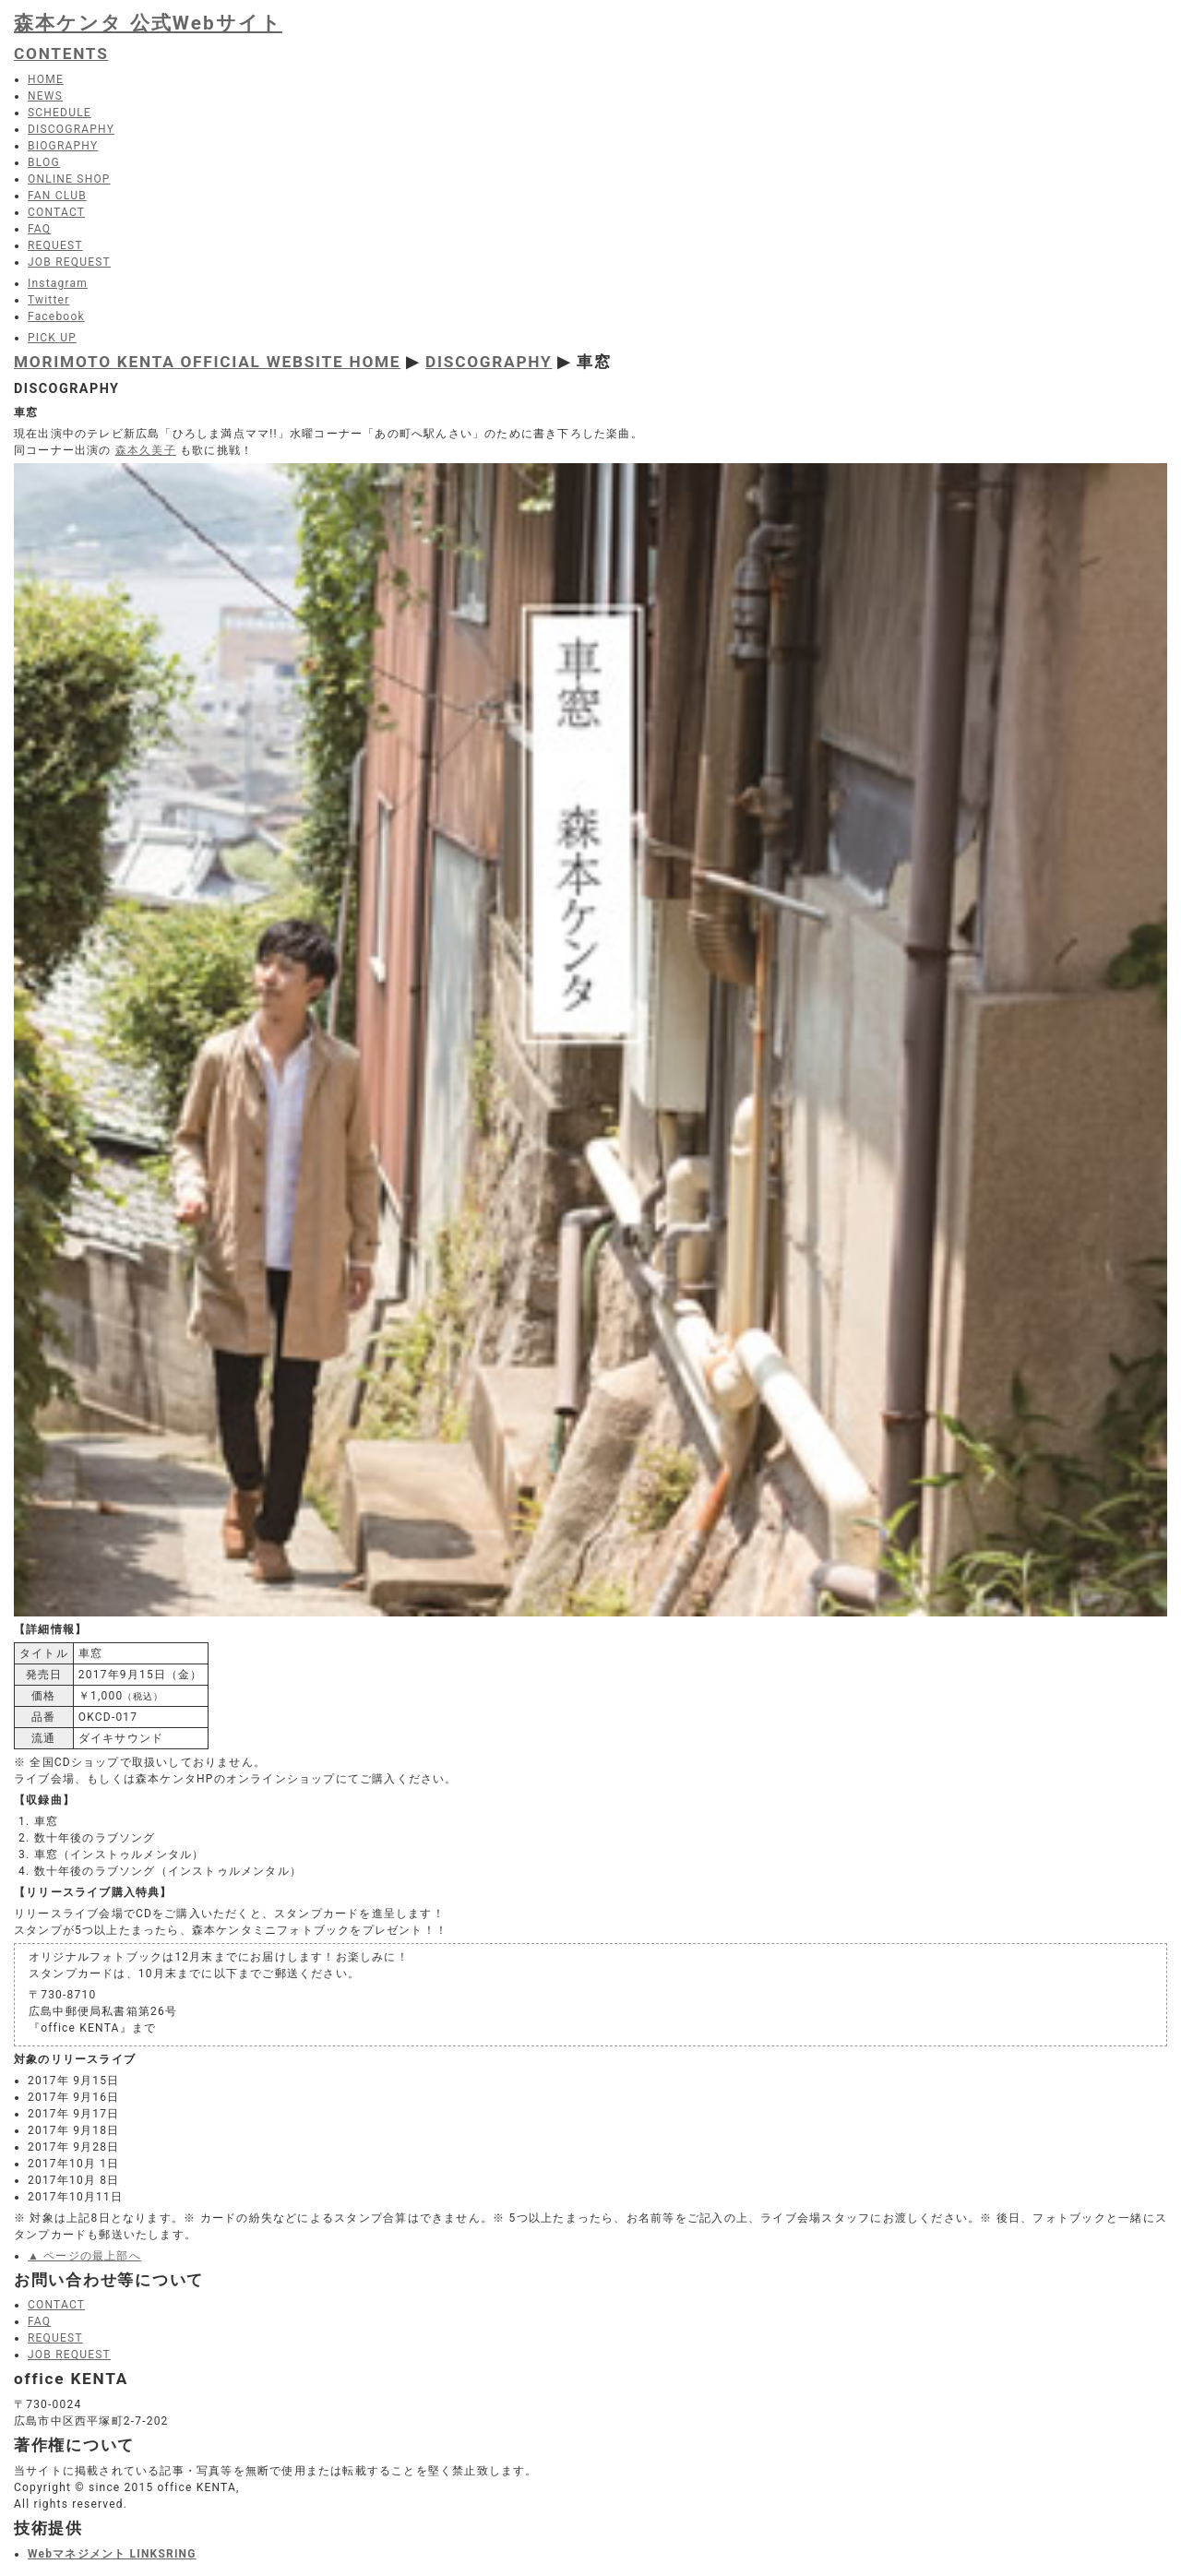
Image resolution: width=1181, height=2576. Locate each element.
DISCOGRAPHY (488, 361)
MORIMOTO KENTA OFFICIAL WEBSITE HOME (207, 361)
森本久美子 (145, 450)
